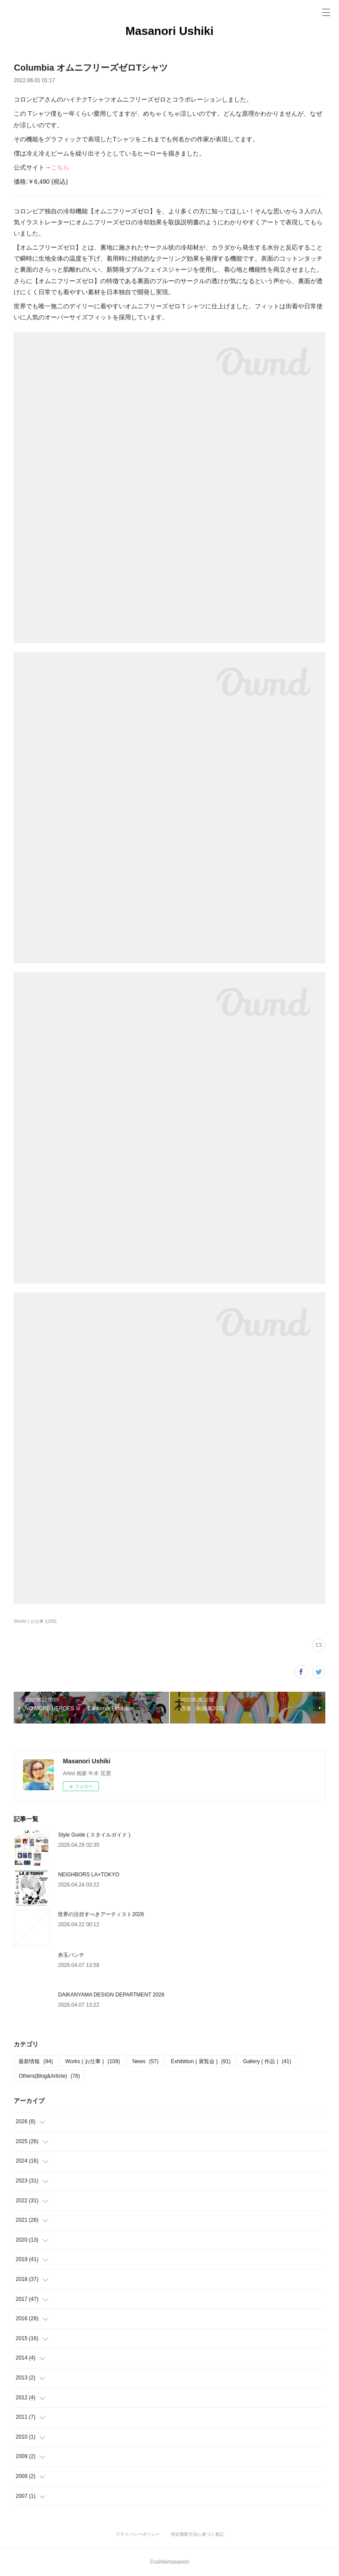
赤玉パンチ (71, 1955)
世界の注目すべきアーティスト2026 (101, 1914)
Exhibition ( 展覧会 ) (200, 2061)
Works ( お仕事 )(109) (35, 1621)
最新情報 (36, 2061)
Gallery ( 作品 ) (267, 2061)
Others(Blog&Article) (49, 2076)
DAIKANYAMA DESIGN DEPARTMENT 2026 (111, 1995)
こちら (60, 167)
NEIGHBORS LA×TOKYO (88, 1874)
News (145, 2061)
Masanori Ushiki (169, 31)
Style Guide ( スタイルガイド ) (94, 1835)
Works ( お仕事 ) (92, 2061)
